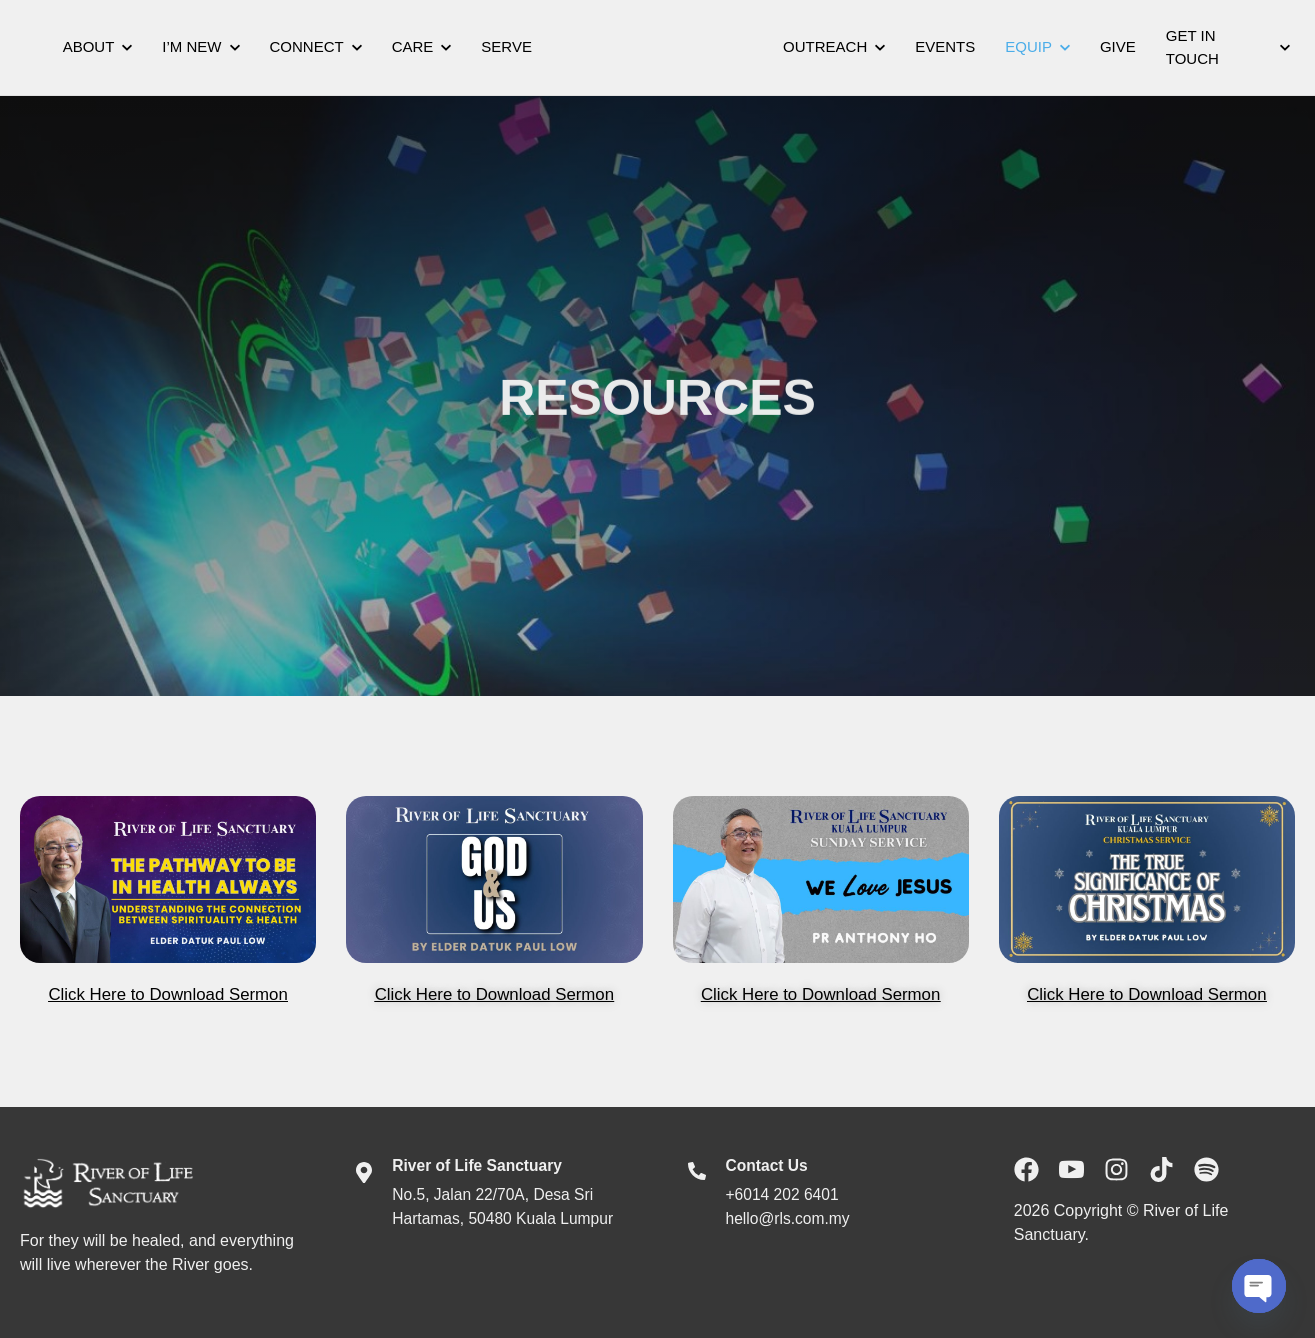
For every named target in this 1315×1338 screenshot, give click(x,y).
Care (422, 46)
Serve (506, 46)
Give (1118, 46)
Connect (316, 46)
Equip (1037, 46)
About (98, 46)
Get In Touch (1228, 47)
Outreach (834, 46)
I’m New (200, 46)
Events (945, 46)
